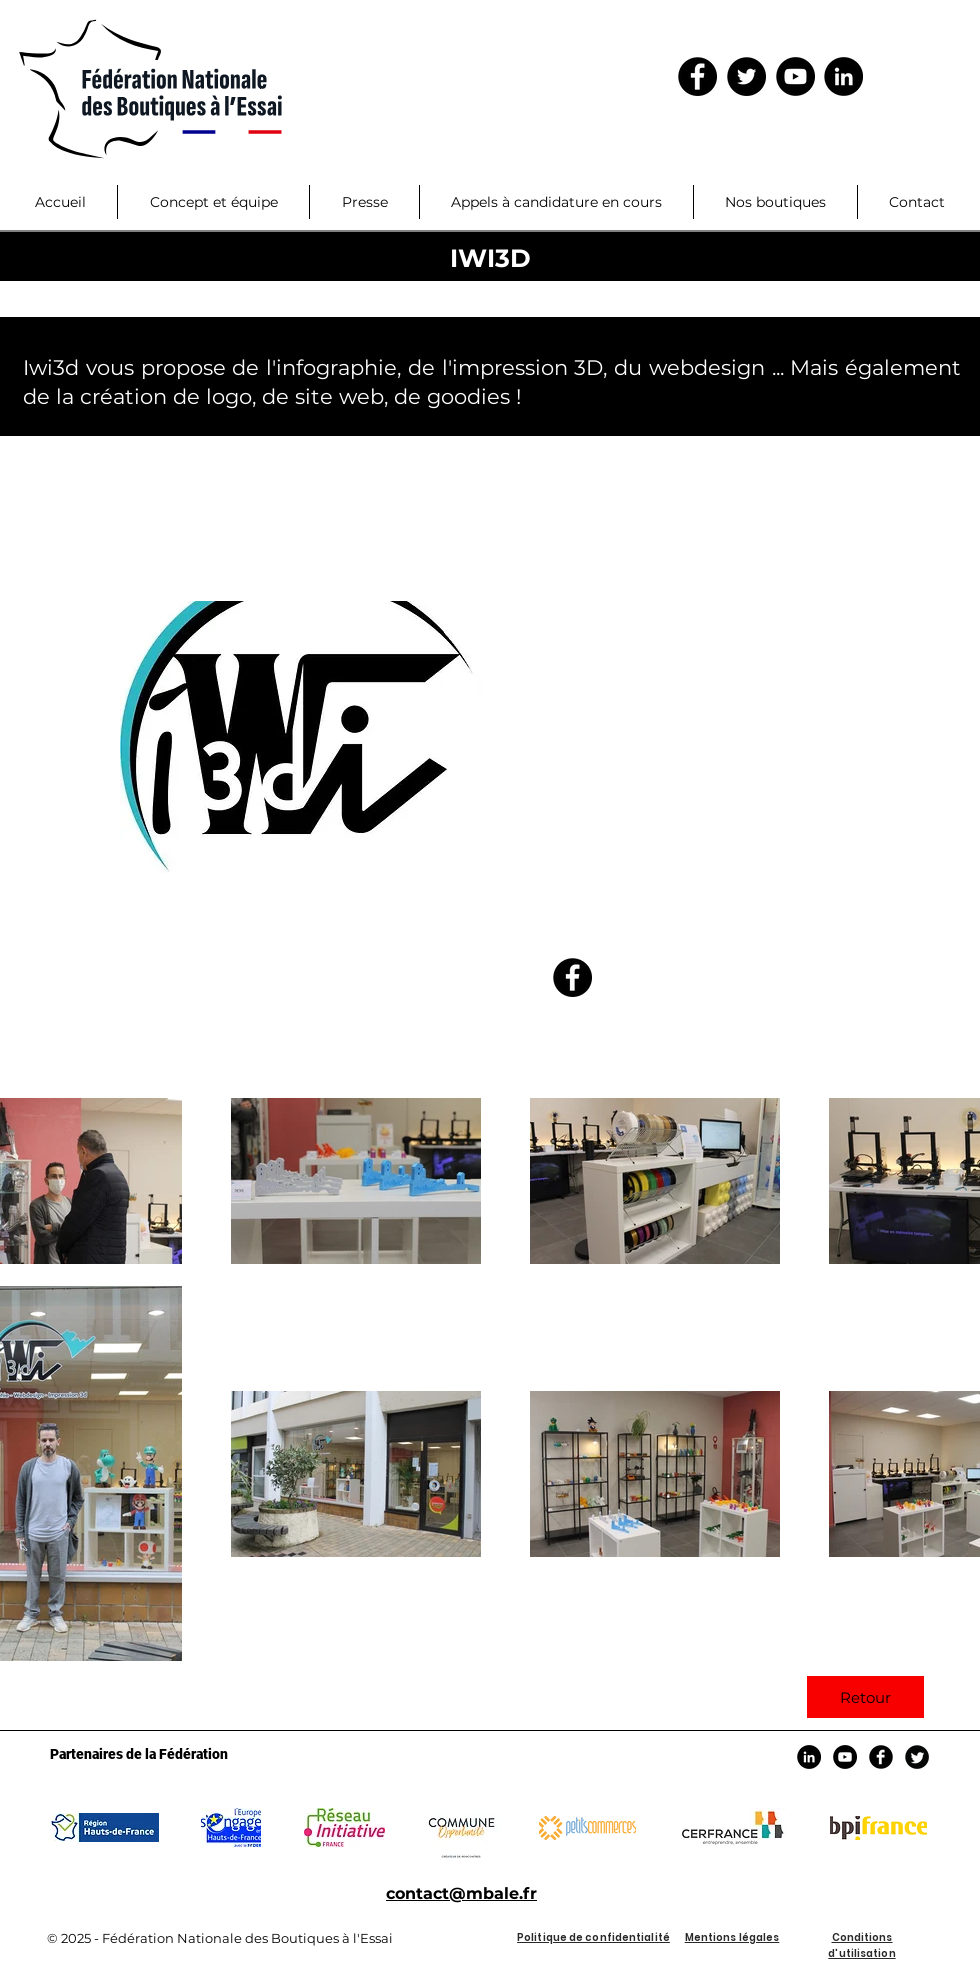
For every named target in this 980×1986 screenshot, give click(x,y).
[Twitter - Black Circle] (746, 76)
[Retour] (865, 1697)
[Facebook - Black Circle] (697, 76)
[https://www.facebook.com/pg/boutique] (572, 977)
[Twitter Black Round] (917, 1757)
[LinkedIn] (843, 76)
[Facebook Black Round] (881, 1757)
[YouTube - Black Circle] (795, 76)
